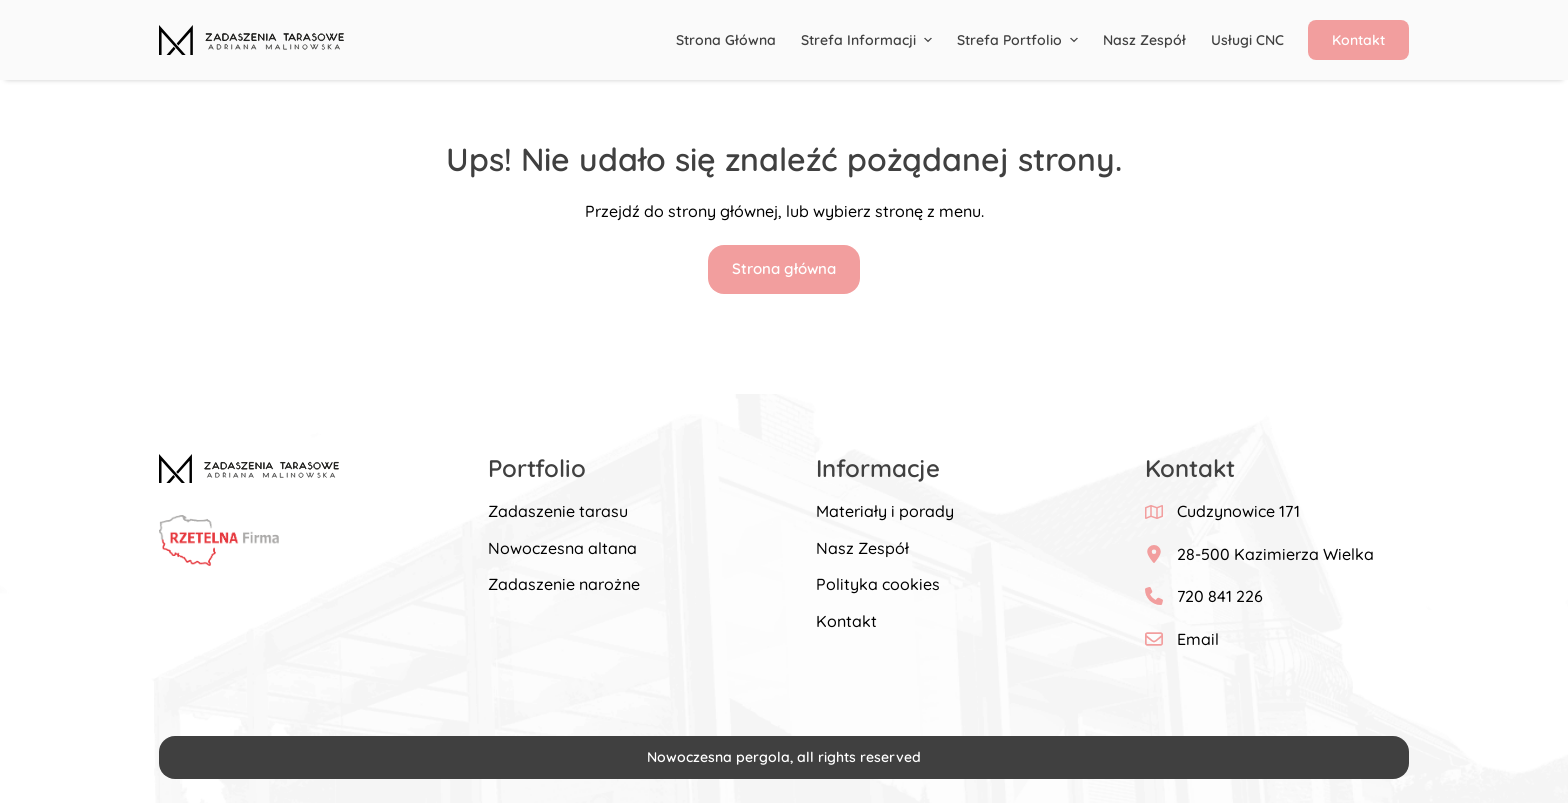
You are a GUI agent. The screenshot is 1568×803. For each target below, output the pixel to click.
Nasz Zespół (862, 548)
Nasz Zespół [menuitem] (1144, 40)
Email (1198, 639)
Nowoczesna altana (562, 548)
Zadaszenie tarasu (558, 511)
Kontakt (846, 621)
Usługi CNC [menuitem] (1247, 40)
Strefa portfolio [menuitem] (1020, 40)
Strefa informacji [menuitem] (869, 40)
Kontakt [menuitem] (1358, 40)
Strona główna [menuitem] (726, 40)
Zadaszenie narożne (564, 584)
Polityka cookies (878, 584)
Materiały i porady (885, 511)
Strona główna (784, 268)
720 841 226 (1220, 596)
